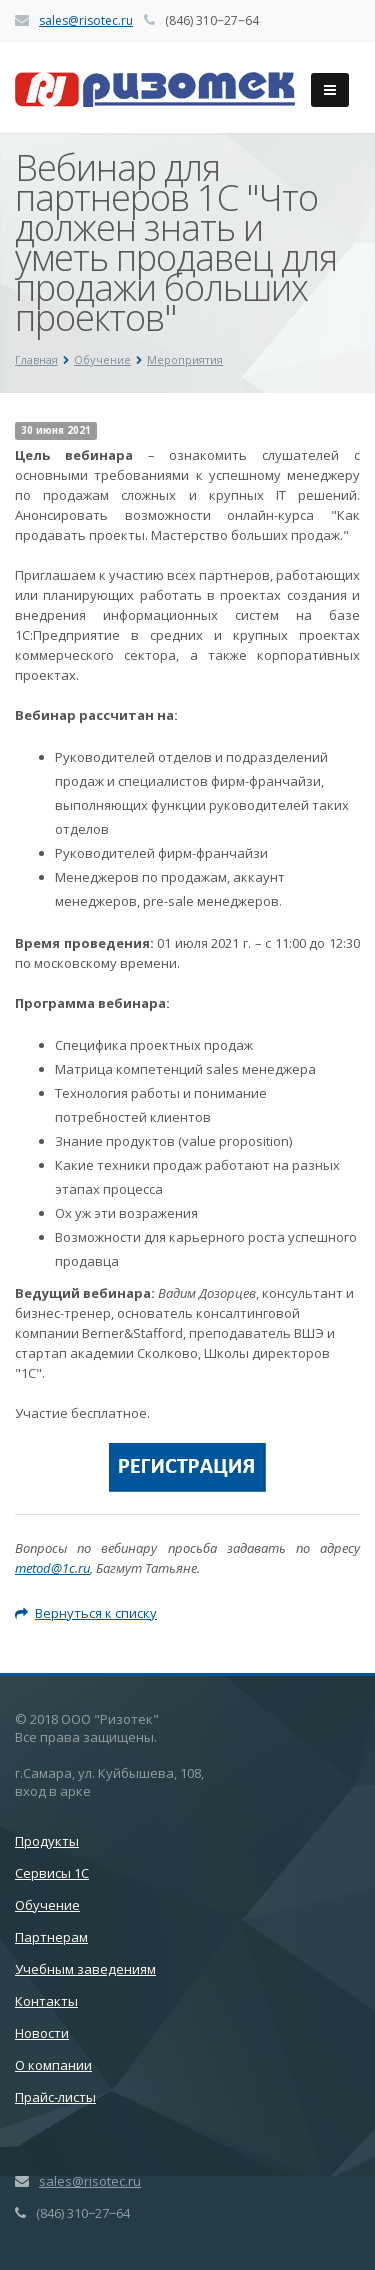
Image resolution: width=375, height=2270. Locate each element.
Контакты (46, 2001)
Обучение (47, 1905)
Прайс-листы (55, 2097)
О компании (53, 2065)
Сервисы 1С (52, 1873)
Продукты (47, 1841)
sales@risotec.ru (86, 20)
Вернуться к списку (86, 1613)
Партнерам (51, 1937)
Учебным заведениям (85, 1969)
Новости (42, 2033)
